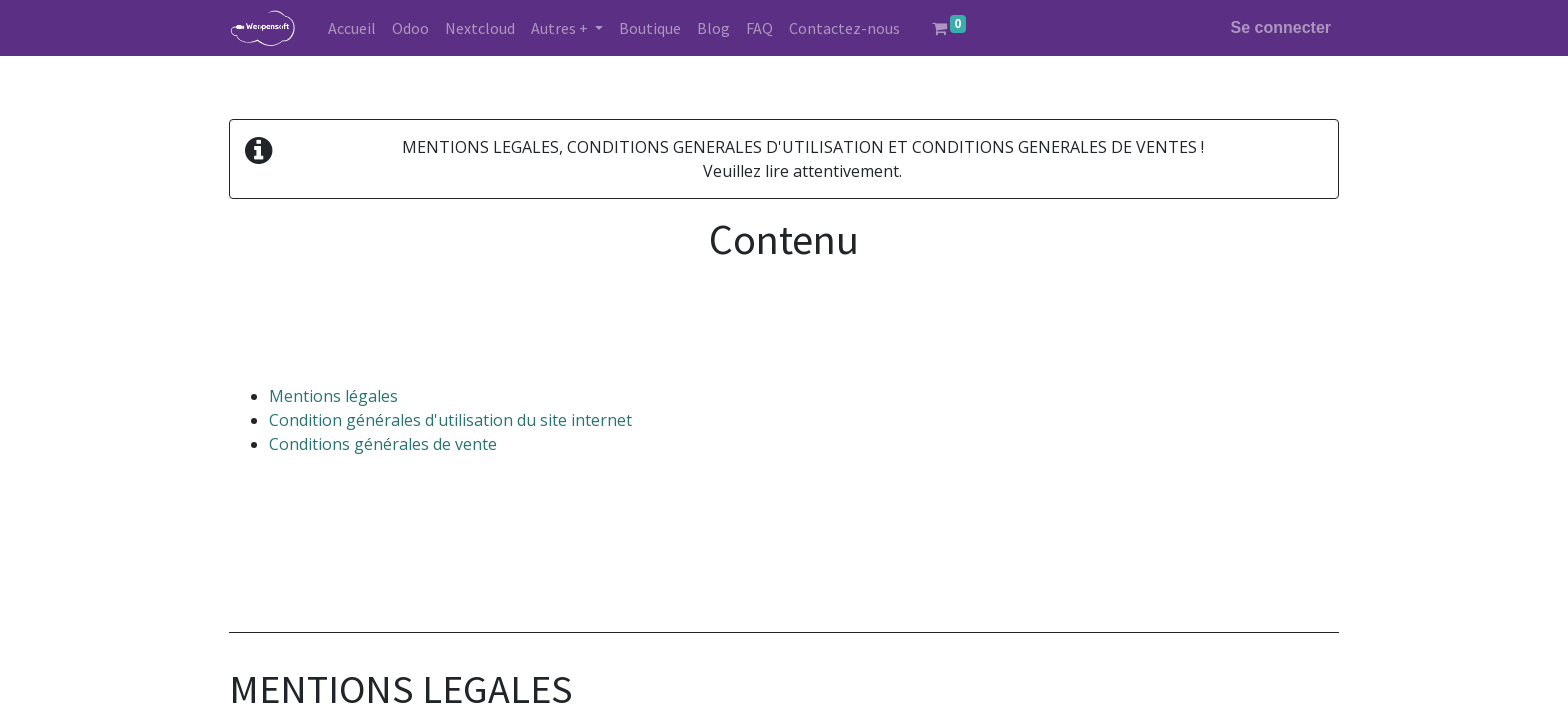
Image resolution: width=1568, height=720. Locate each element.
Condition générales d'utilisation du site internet (450, 420)
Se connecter (1281, 27)
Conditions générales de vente (383, 444)
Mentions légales (333, 396)
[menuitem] (352, 28)
